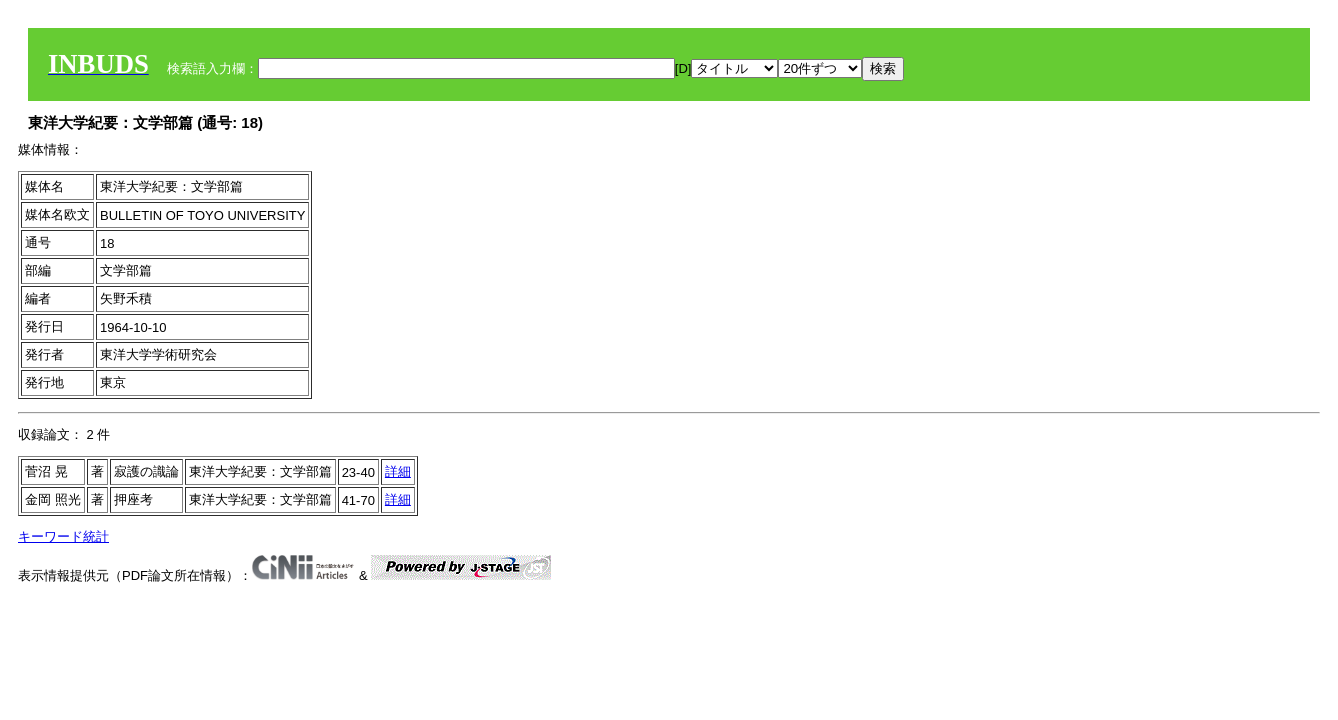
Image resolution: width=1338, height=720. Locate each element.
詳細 (398, 471)
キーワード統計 (63, 536)
